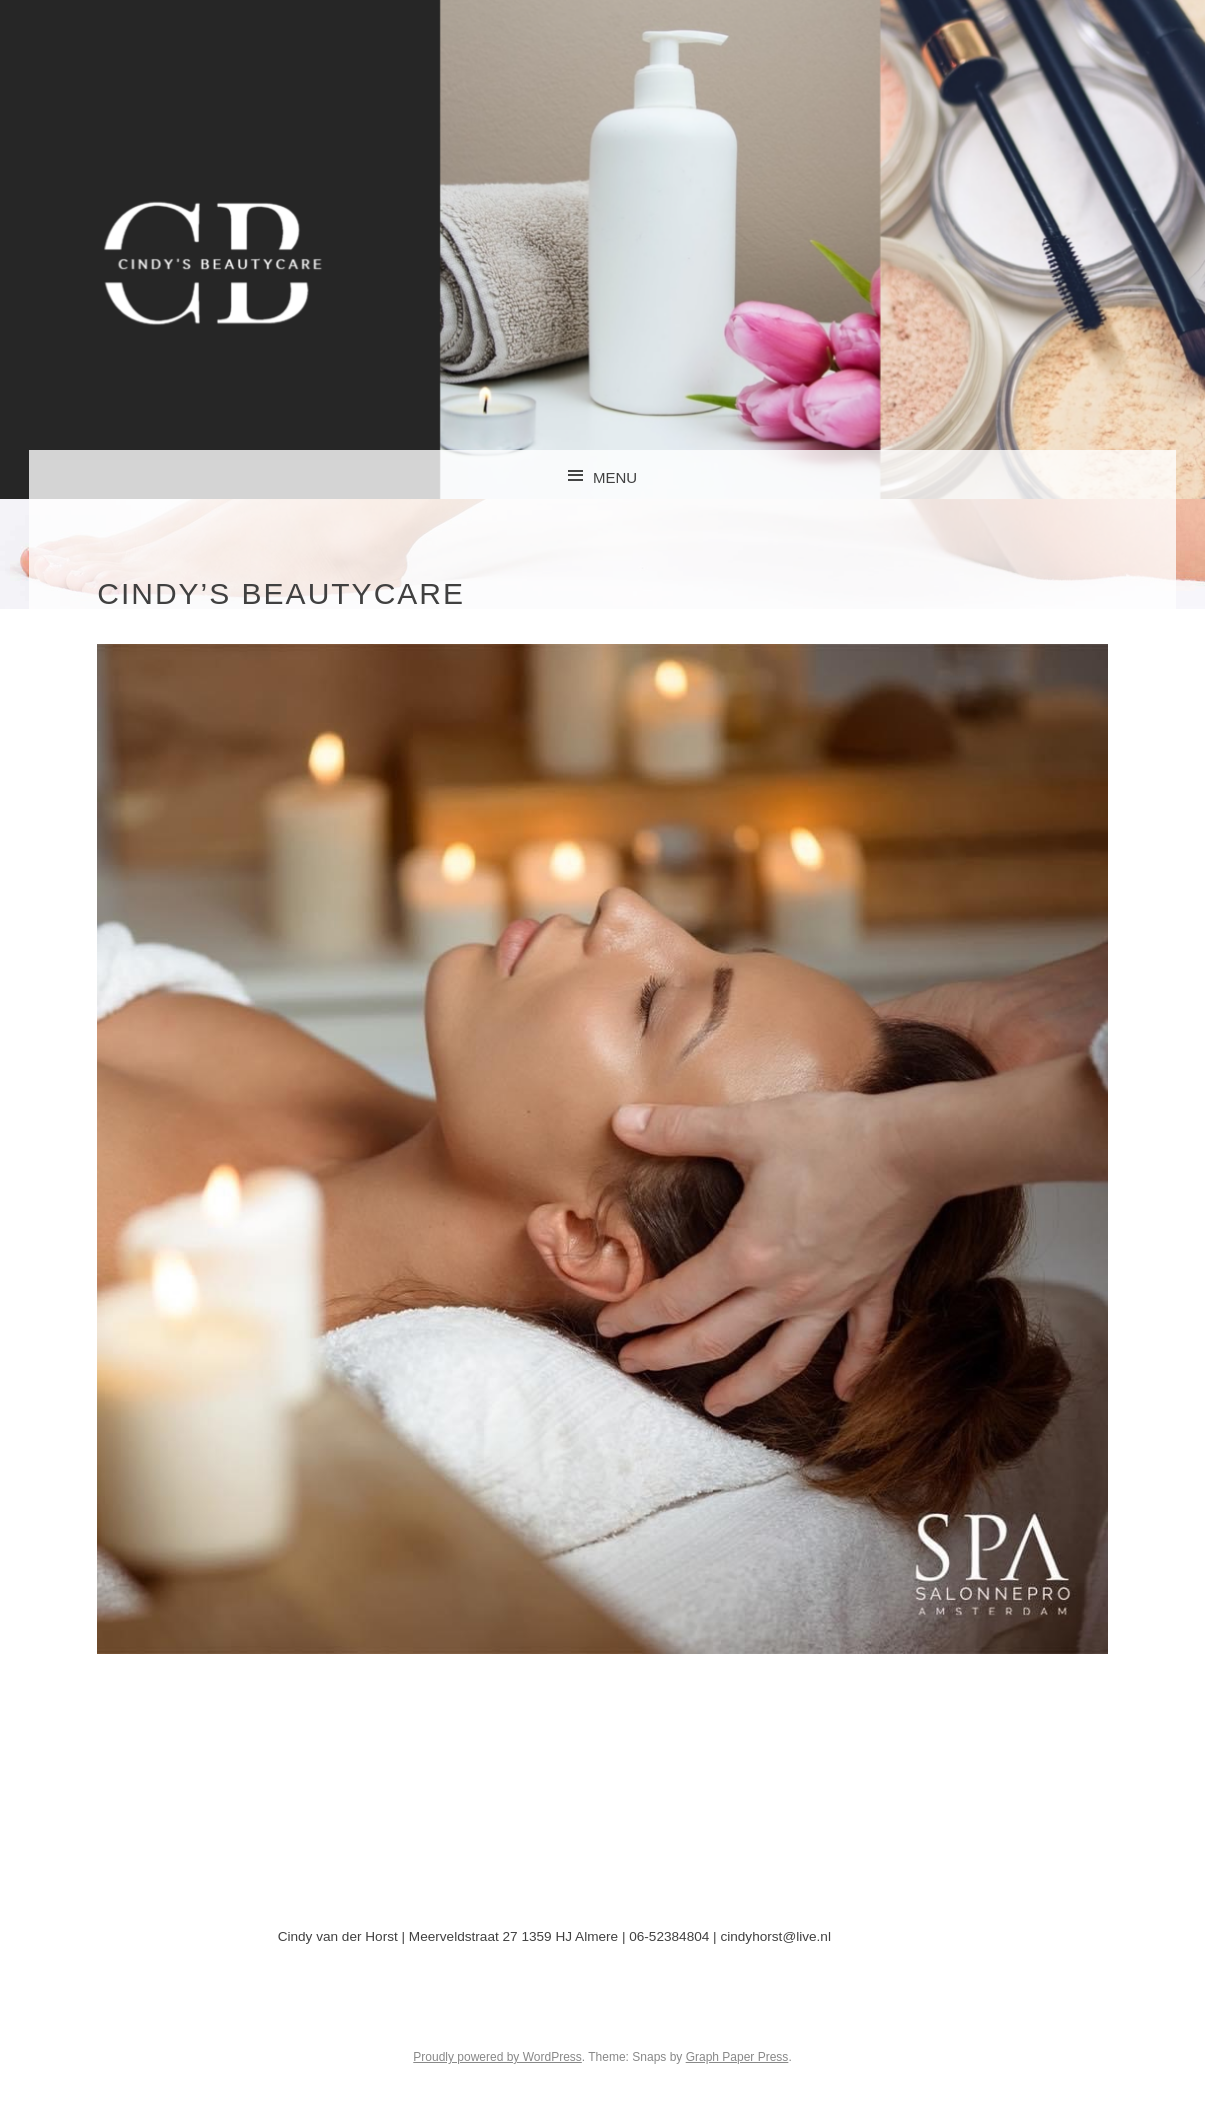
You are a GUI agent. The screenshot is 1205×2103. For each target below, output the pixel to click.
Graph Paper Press (737, 2057)
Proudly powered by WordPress (497, 2057)
